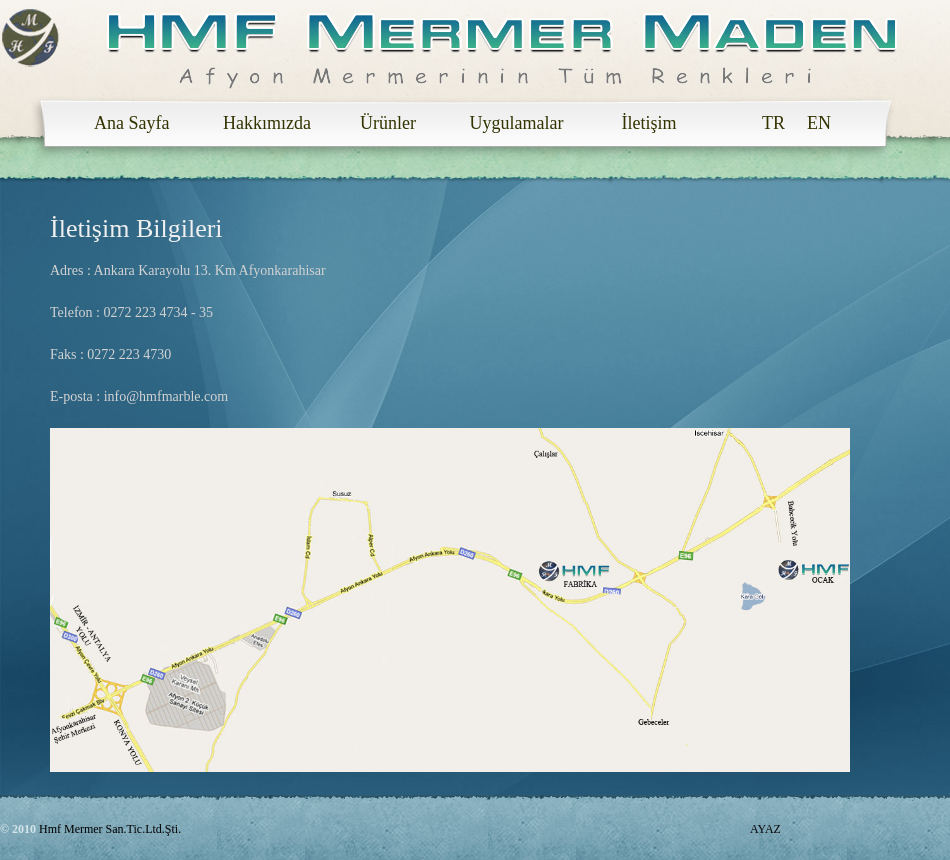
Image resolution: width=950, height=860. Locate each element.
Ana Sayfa (132, 123)
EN (819, 123)
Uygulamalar (512, 123)
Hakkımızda (262, 123)
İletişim (644, 123)
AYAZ (765, 829)
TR (773, 123)
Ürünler (385, 123)
